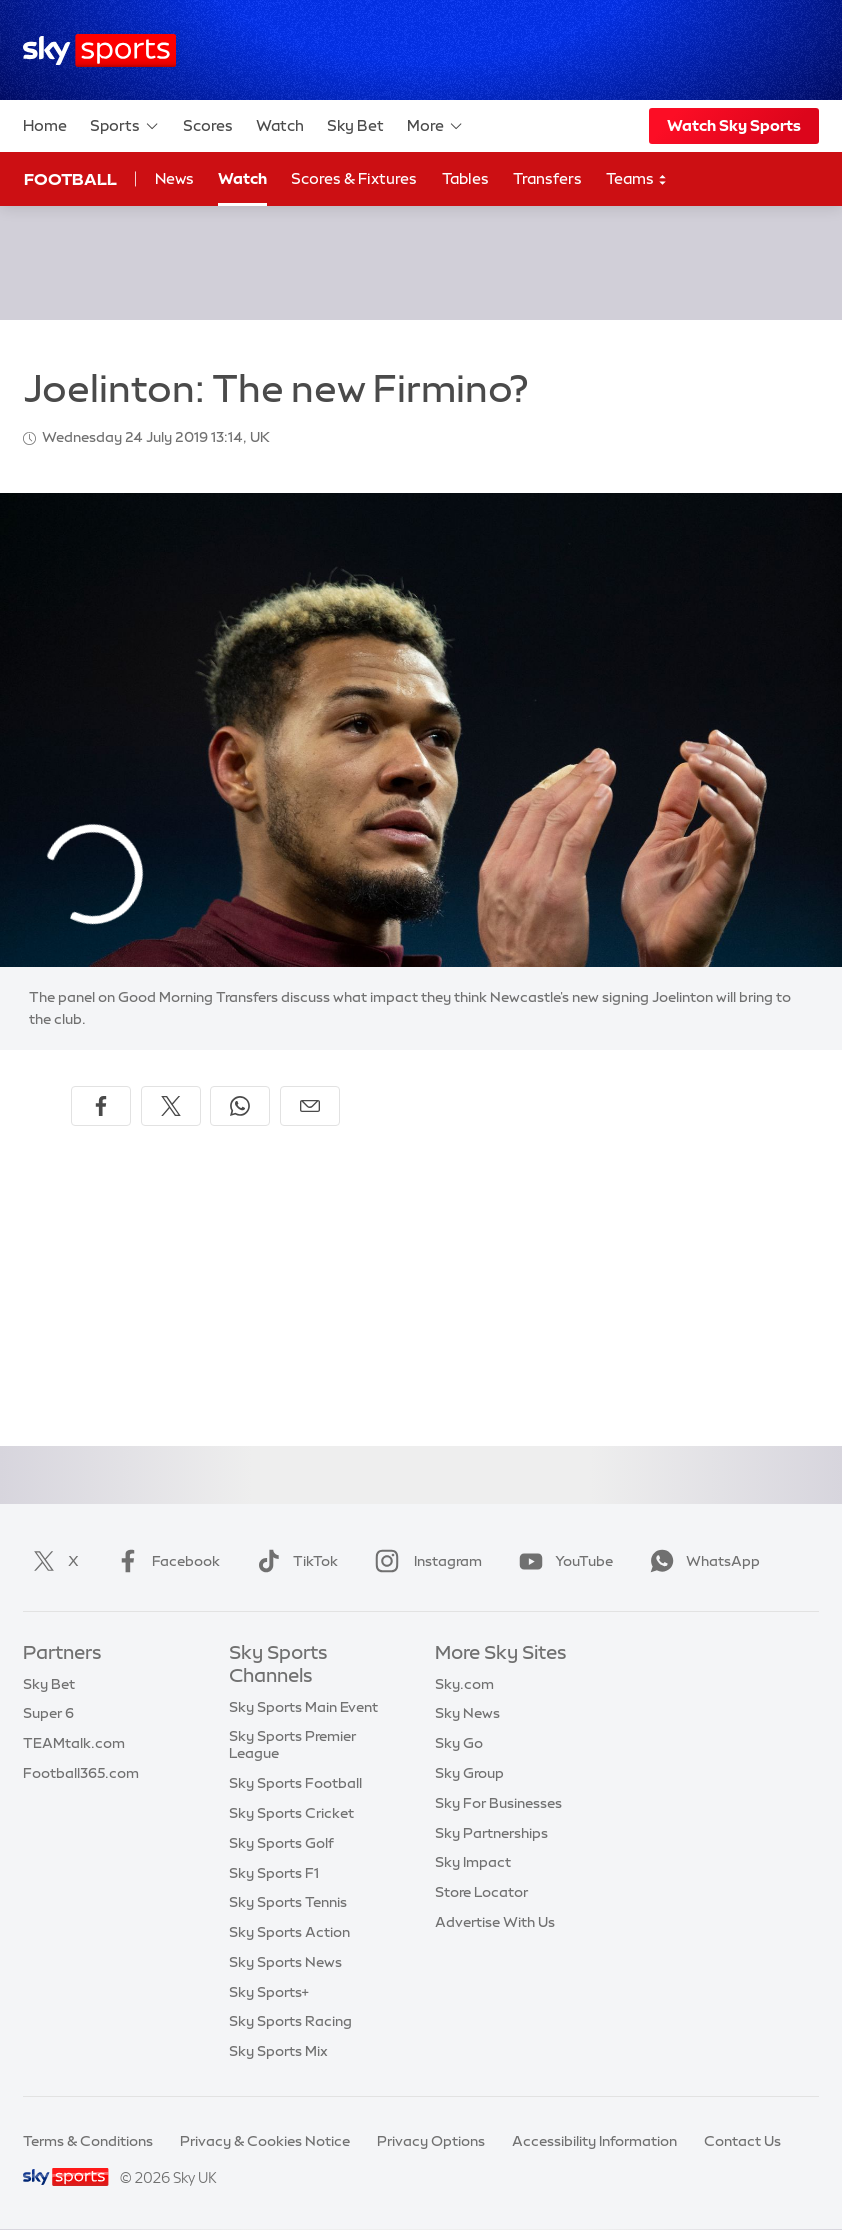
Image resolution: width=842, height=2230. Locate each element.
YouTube (562, 1561)
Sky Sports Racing (290, 2021)
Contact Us (742, 2141)
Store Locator (481, 1892)
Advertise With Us (495, 1922)
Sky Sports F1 (274, 1873)
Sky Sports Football (295, 1783)
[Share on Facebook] (101, 1106)
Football (70, 179)
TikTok (293, 1561)
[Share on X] (171, 1106)
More (435, 126)
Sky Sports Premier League (292, 1744)
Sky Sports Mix (278, 2051)
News (174, 178)
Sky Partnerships (491, 1833)
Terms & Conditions (88, 2141)
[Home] (99, 50)
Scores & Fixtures (354, 178)
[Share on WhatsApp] (240, 1106)
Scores (208, 125)
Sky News (467, 1713)
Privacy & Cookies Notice (265, 2141)
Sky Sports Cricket (291, 1813)
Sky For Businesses (498, 1803)
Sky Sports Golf (281, 1843)
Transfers (547, 178)
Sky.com (464, 1684)
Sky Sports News (285, 1962)
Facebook (164, 1561)
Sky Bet (355, 125)
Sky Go (459, 1743)
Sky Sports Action (289, 1932)
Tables (465, 178)
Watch (280, 125)
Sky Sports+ (269, 1992)
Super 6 (48, 1713)
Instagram (424, 1561)
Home (45, 125)
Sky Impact (473, 1862)
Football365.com (81, 1773)
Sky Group (469, 1773)
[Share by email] (310, 1106)
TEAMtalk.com (74, 1743)
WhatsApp (701, 1561)
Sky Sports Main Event (303, 1707)
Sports (125, 126)
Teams (637, 179)
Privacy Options (431, 2141)
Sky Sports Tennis (288, 1902)
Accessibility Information (594, 2141)
